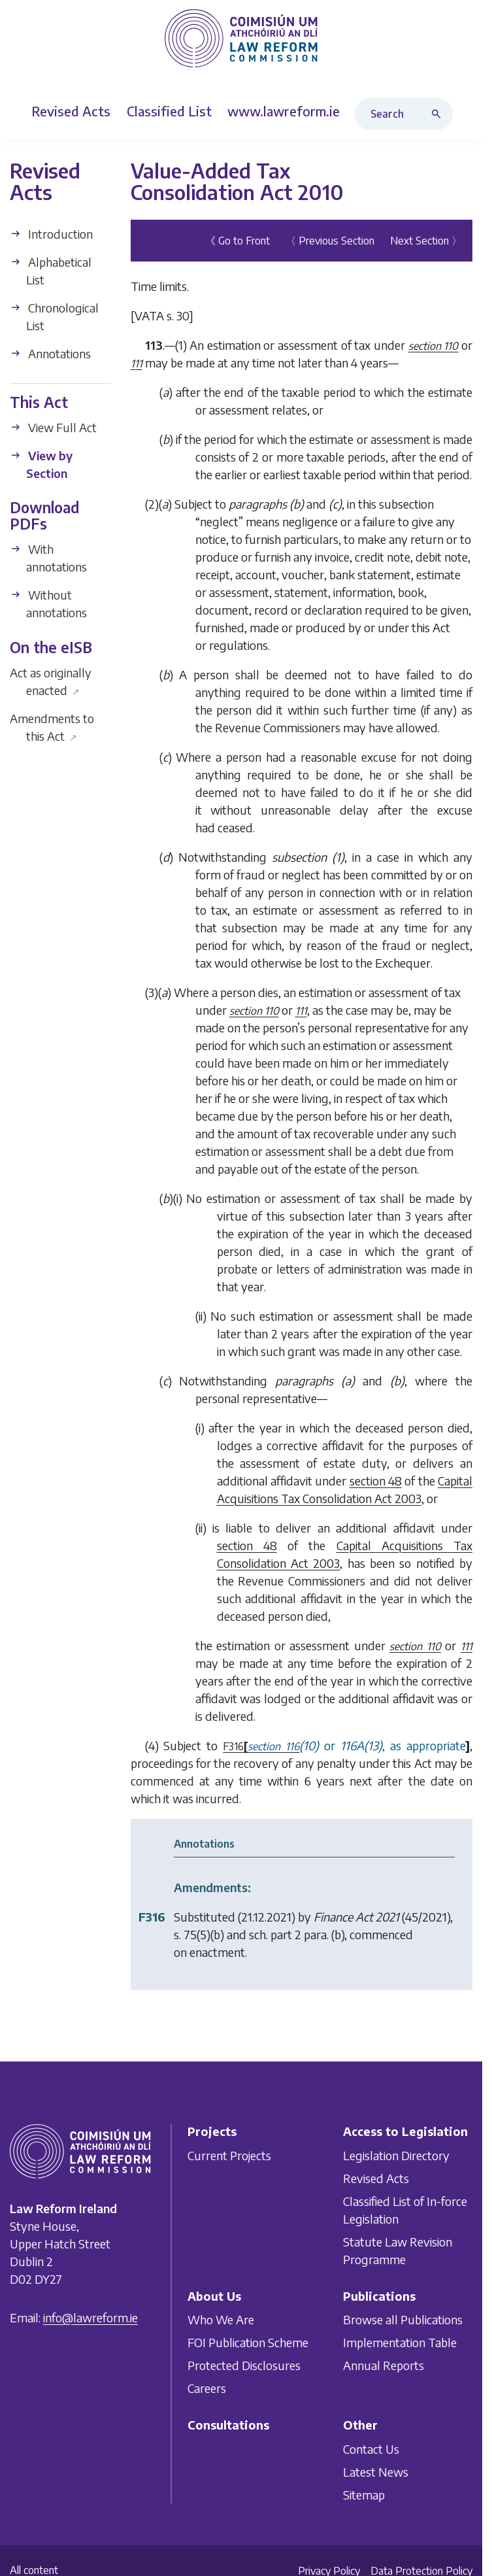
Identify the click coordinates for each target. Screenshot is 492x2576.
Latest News (375, 2471)
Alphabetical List (50, 270)
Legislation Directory (396, 2155)
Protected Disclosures (244, 2365)
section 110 (433, 345)
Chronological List (54, 316)
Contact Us (371, 2448)
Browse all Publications (403, 2319)
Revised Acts (376, 2178)
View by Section (41, 464)
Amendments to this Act (52, 727)
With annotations (48, 557)
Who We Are (221, 2319)
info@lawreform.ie (90, 2317)
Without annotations (48, 603)
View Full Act (53, 427)
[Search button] (439, 113)
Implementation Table (400, 2342)
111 (136, 363)
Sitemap (364, 2494)
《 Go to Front (237, 240)
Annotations (50, 353)
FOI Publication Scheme (248, 2342)
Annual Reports (383, 2365)
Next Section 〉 (426, 240)
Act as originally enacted (50, 681)
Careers (207, 2388)
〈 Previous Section (330, 240)
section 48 (376, 1480)
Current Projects (229, 2155)
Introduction (51, 233)
